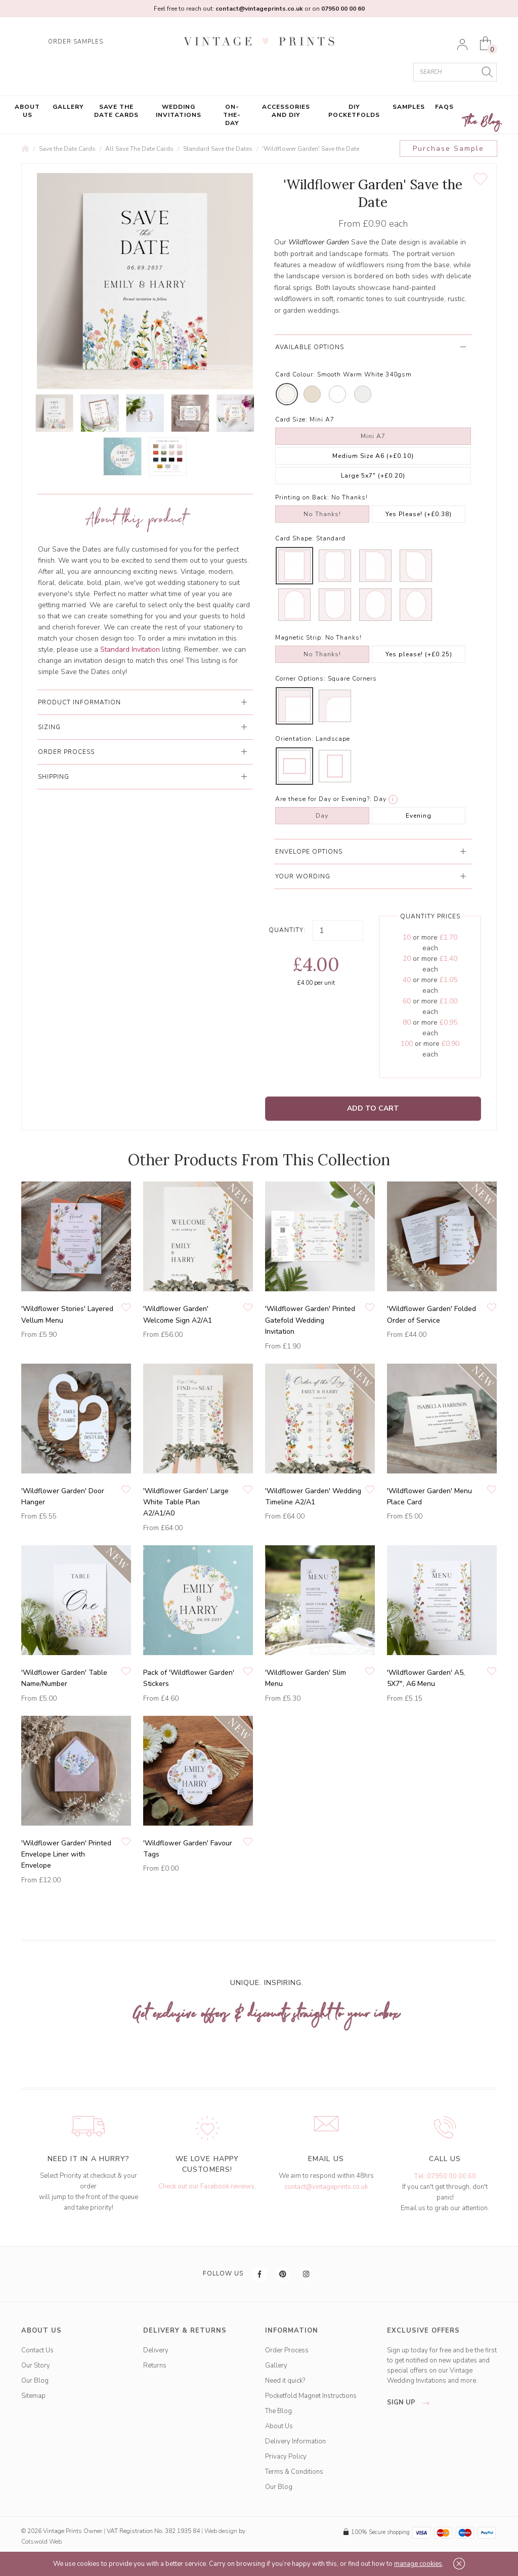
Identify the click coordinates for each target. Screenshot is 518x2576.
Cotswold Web (41, 2542)
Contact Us (37, 2350)
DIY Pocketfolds (354, 111)
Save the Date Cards (116, 111)
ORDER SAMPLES (75, 42)
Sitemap (33, 2395)
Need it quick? (285, 2380)
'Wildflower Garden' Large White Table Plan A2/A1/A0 (186, 1502)
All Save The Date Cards (139, 149)
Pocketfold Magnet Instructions (311, 2395)
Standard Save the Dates (217, 149)
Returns (154, 2365)
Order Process (287, 2350)
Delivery (155, 2350)
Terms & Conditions (294, 2471)
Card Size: (291, 419)
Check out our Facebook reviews (206, 2186)
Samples (409, 107)
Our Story (35, 2365)
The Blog (482, 122)
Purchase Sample (448, 148)
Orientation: (294, 739)
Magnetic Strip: (299, 638)
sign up (411, 2402)
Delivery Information (295, 2441)
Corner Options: (300, 678)
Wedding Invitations (178, 111)
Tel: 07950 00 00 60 (445, 2176)
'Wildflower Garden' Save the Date (310, 149)
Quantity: (287, 930)
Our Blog (35, 2380)
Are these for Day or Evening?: (323, 799)
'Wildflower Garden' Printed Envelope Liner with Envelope (66, 1854)
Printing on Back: (302, 497)
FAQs (444, 107)
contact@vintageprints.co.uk (326, 2186)
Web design (220, 2531)
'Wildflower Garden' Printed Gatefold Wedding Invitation (310, 1320)
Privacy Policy (286, 2456)
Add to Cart (373, 1108)
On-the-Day (232, 115)
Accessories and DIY (286, 111)
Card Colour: (295, 374)
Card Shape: (294, 538)
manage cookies (418, 2563)
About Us (27, 111)
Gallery (68, 107)
